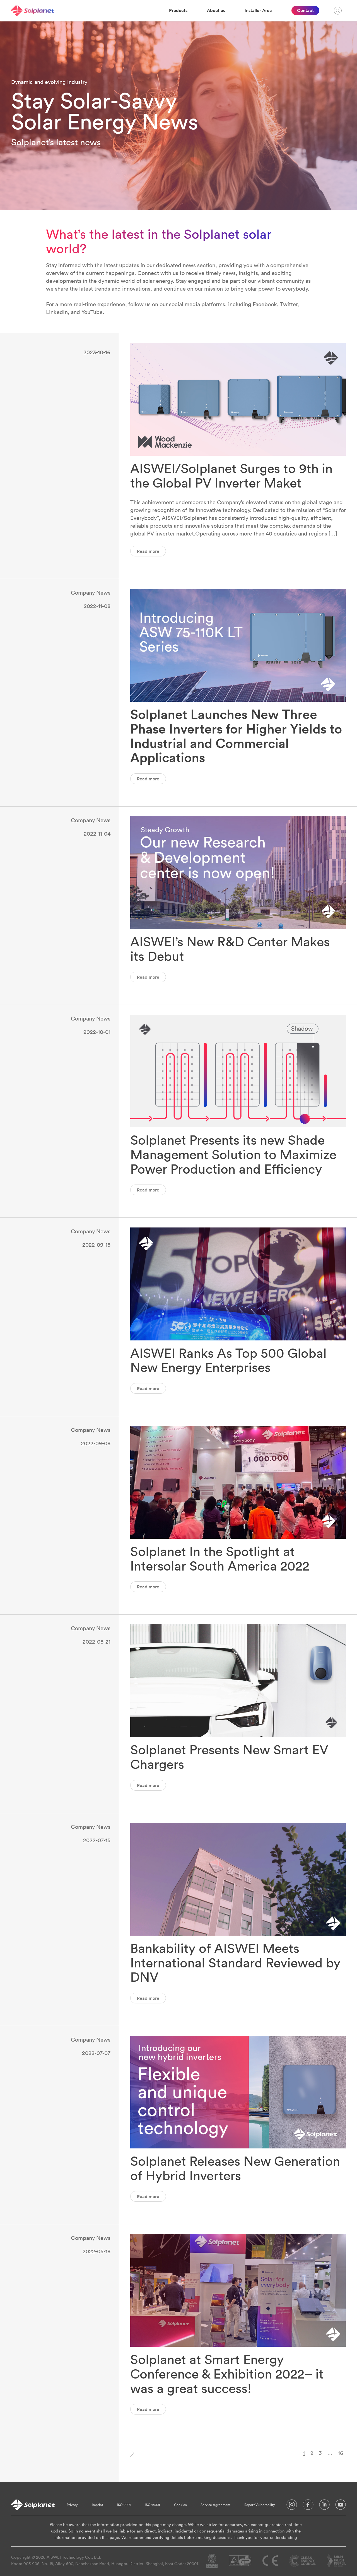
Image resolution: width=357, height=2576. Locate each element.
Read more (148, 551)
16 (340, 2453)
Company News (90, 592)
